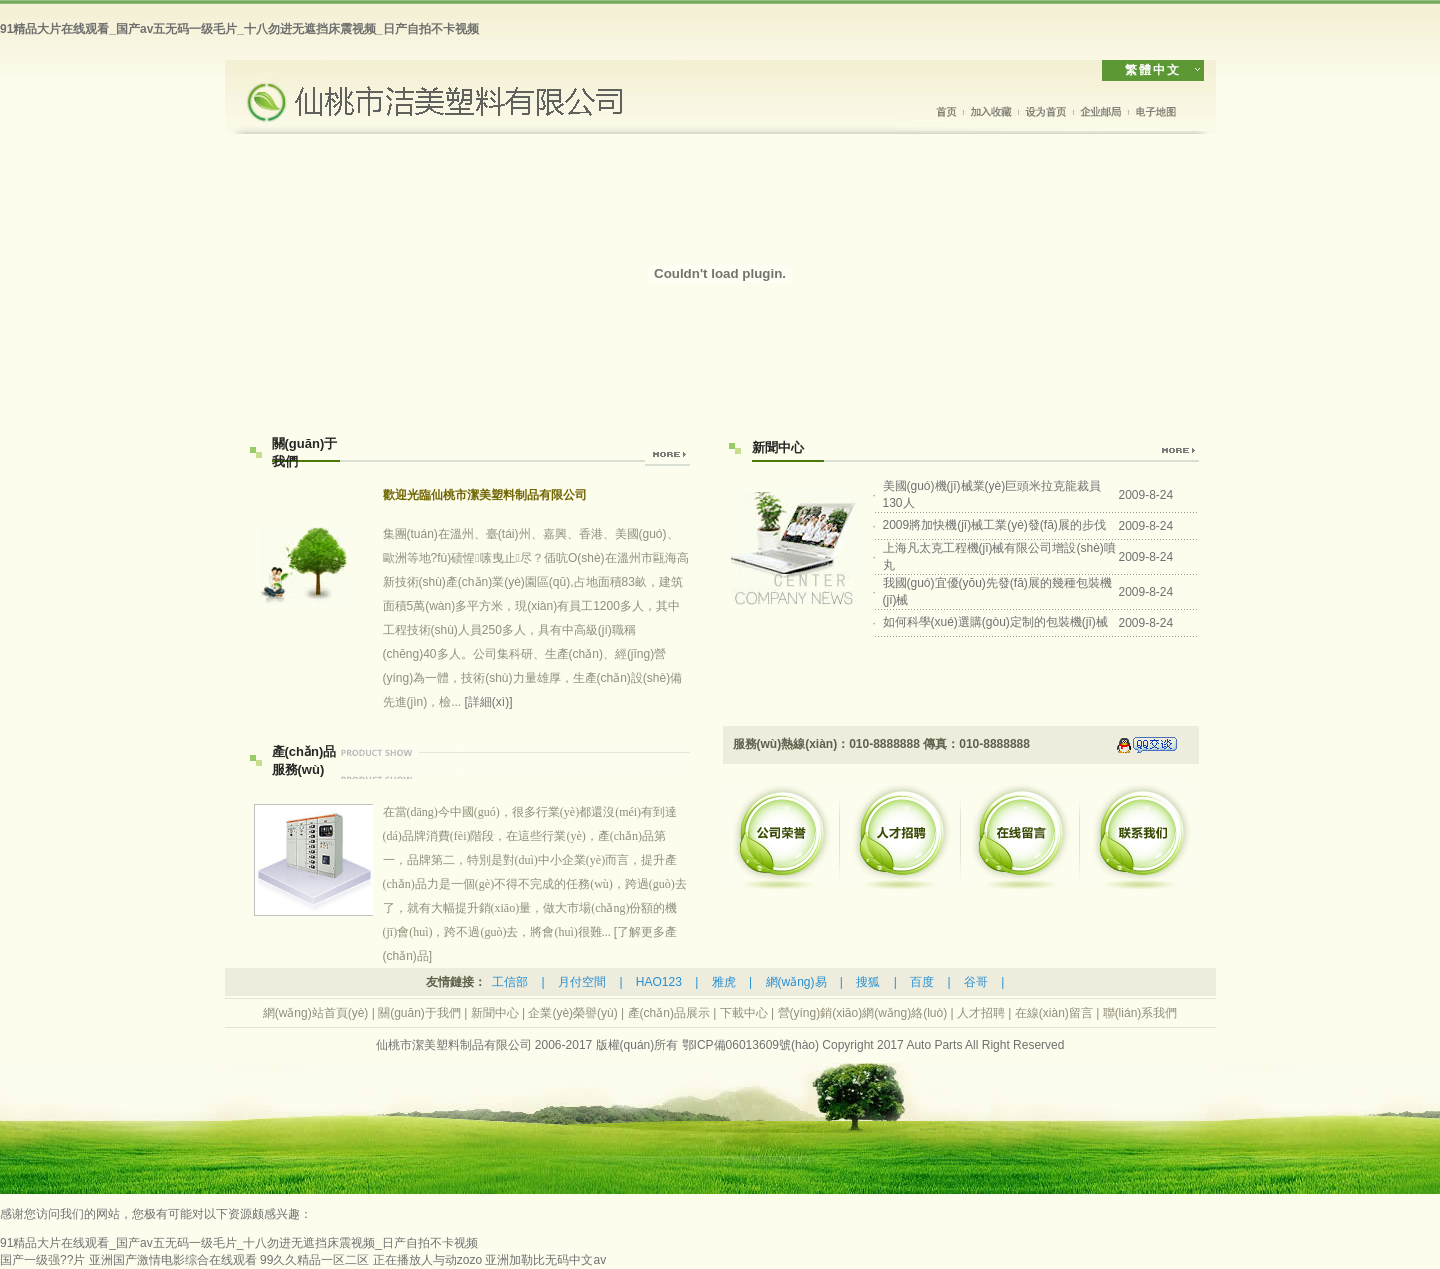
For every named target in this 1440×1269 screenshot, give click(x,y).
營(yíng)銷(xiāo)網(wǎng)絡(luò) (863, 1013)
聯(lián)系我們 (1140, 1013)
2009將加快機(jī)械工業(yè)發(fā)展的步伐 (994, 525)
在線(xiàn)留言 (1054, 1013)
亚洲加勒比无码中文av (545, 1260)
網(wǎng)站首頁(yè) (316, 1013)
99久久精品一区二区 (314, 1260)
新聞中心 (495, 1013)
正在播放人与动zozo (427, 1260)
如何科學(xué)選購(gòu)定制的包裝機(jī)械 (995, 622)
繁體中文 (1153, 70)
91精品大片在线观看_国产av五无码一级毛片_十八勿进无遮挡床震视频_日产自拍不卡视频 (239, 29)
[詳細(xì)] (489, 702)
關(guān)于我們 (419, 1013)
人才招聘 (981, 1013)
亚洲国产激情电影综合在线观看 (173, 1260)
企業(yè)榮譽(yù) (572, 1013)
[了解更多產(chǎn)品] (535, 884)
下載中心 (744, 1013)
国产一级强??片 (42, 1260)
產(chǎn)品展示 (669, 1013)
